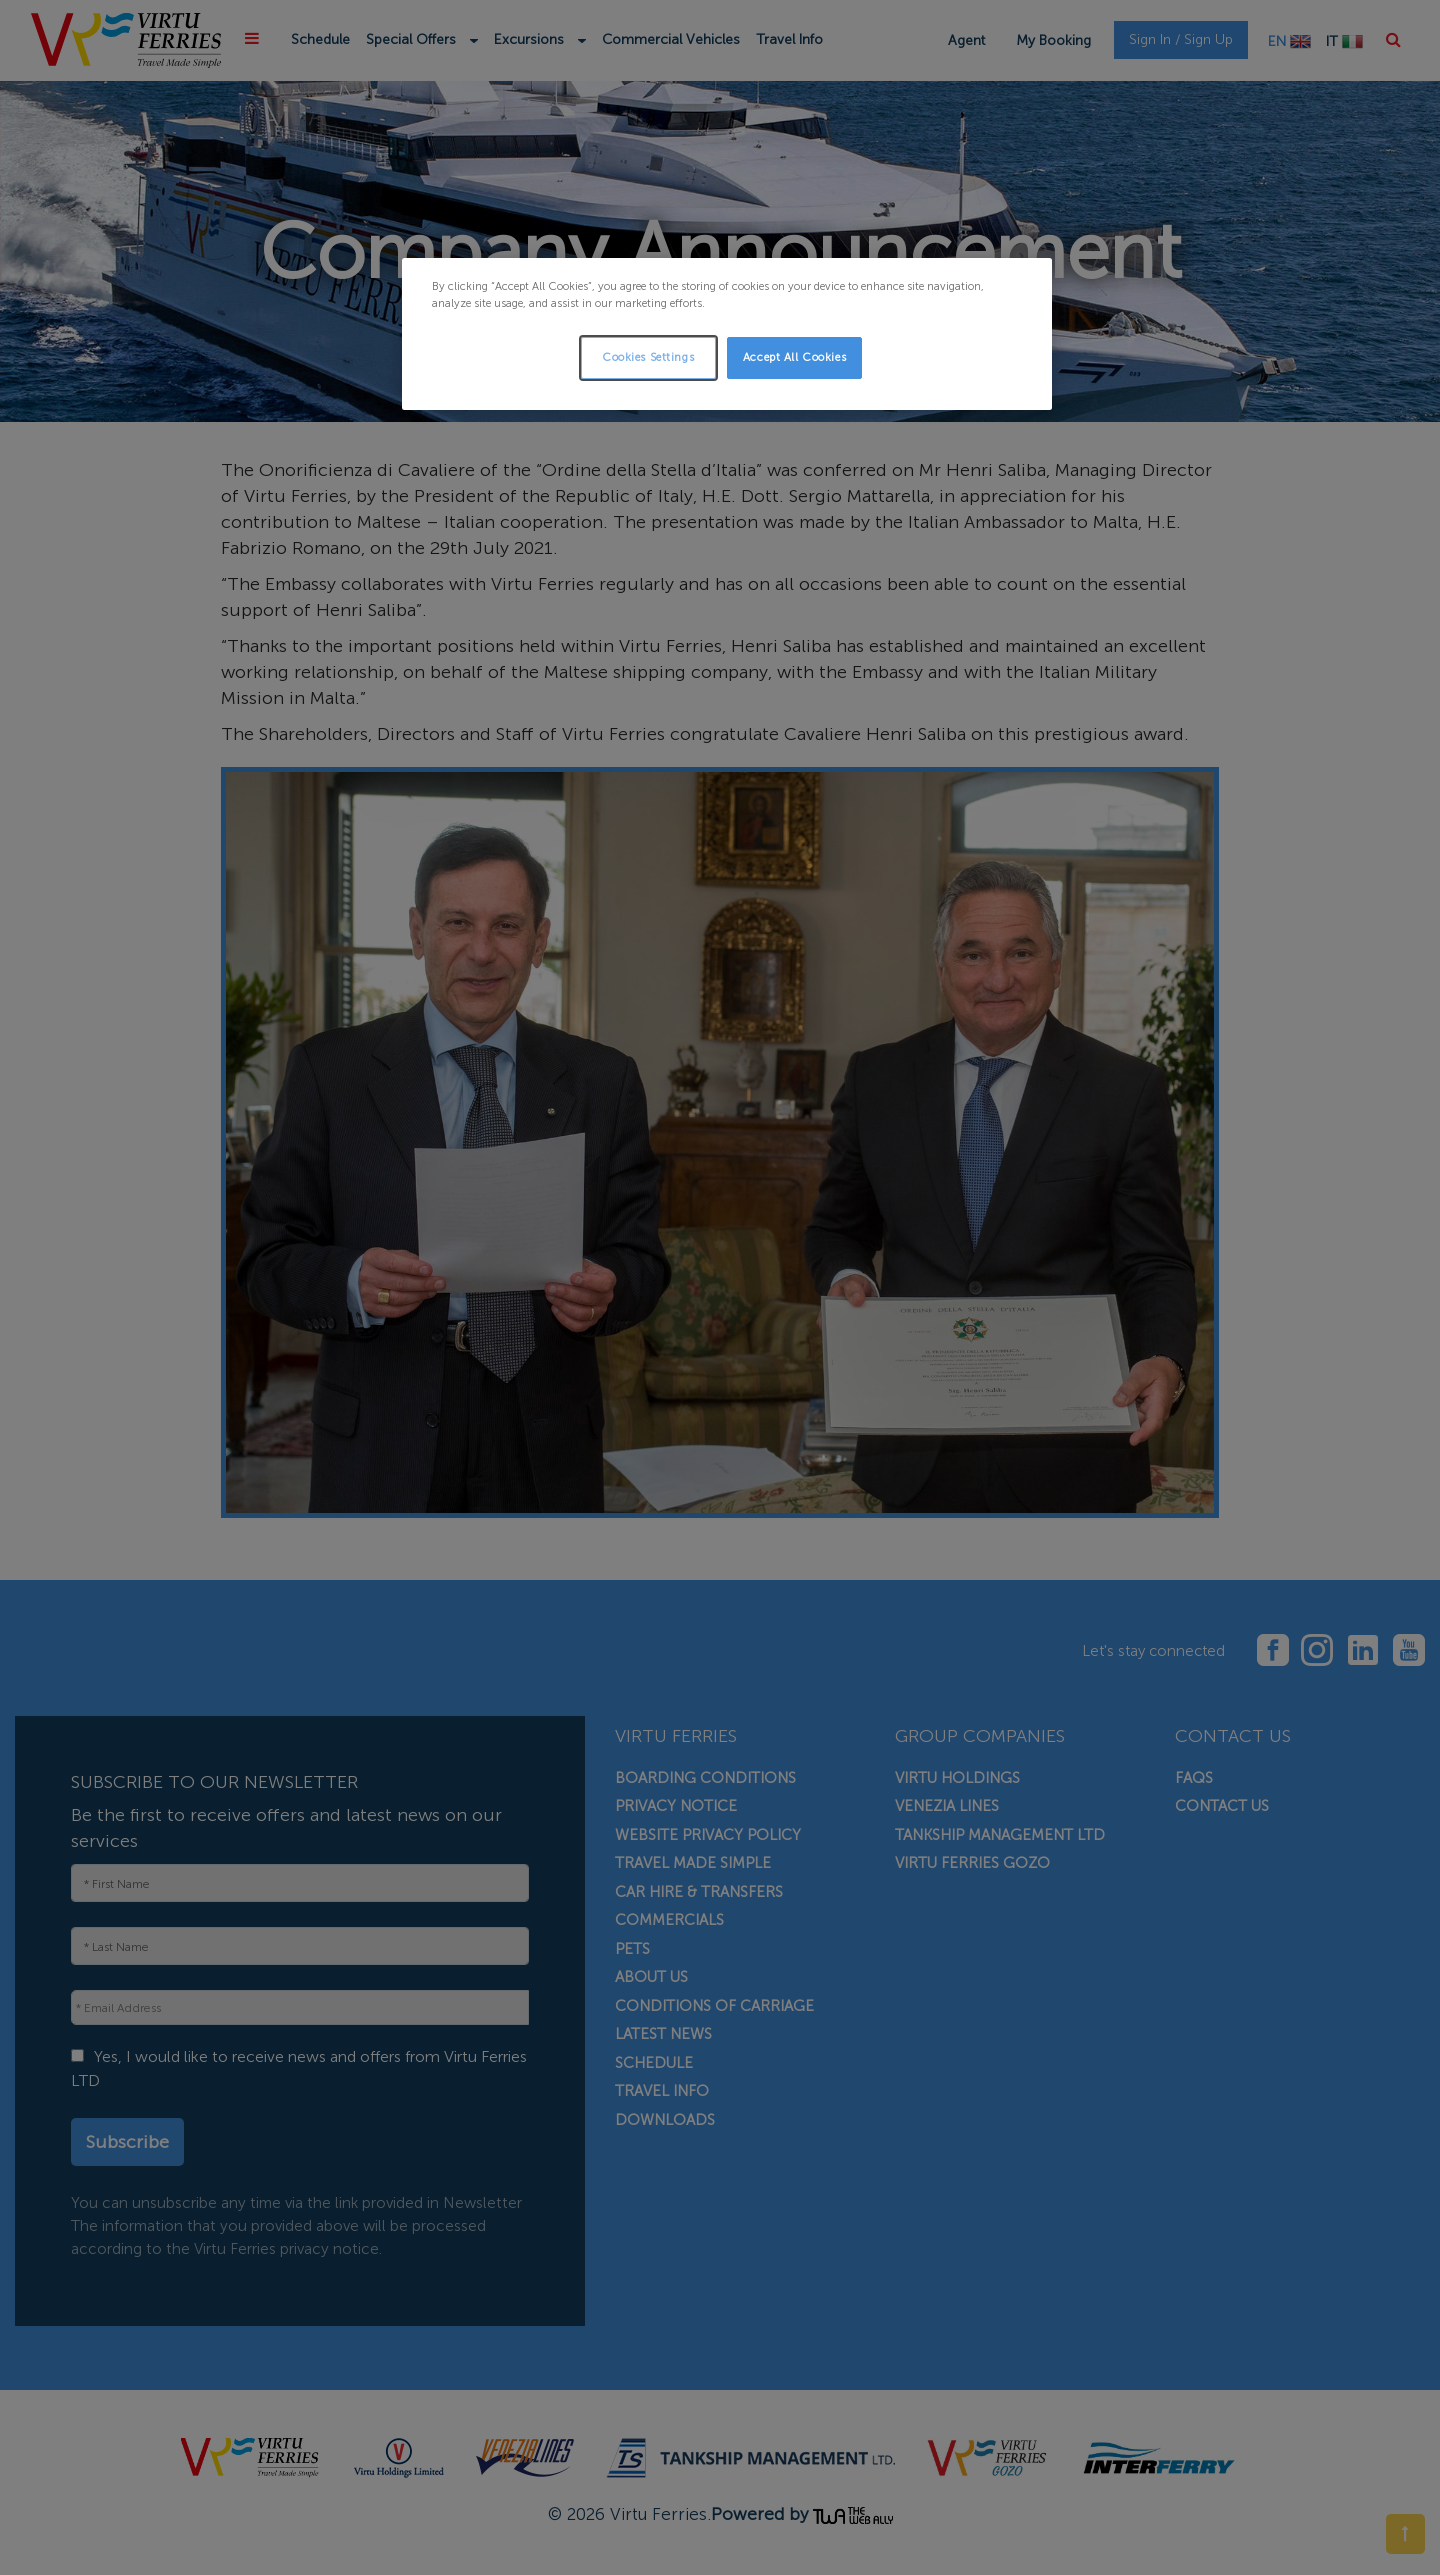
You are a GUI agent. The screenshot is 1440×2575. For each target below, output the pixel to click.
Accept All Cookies (794, 357)
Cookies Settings (648, 357)
